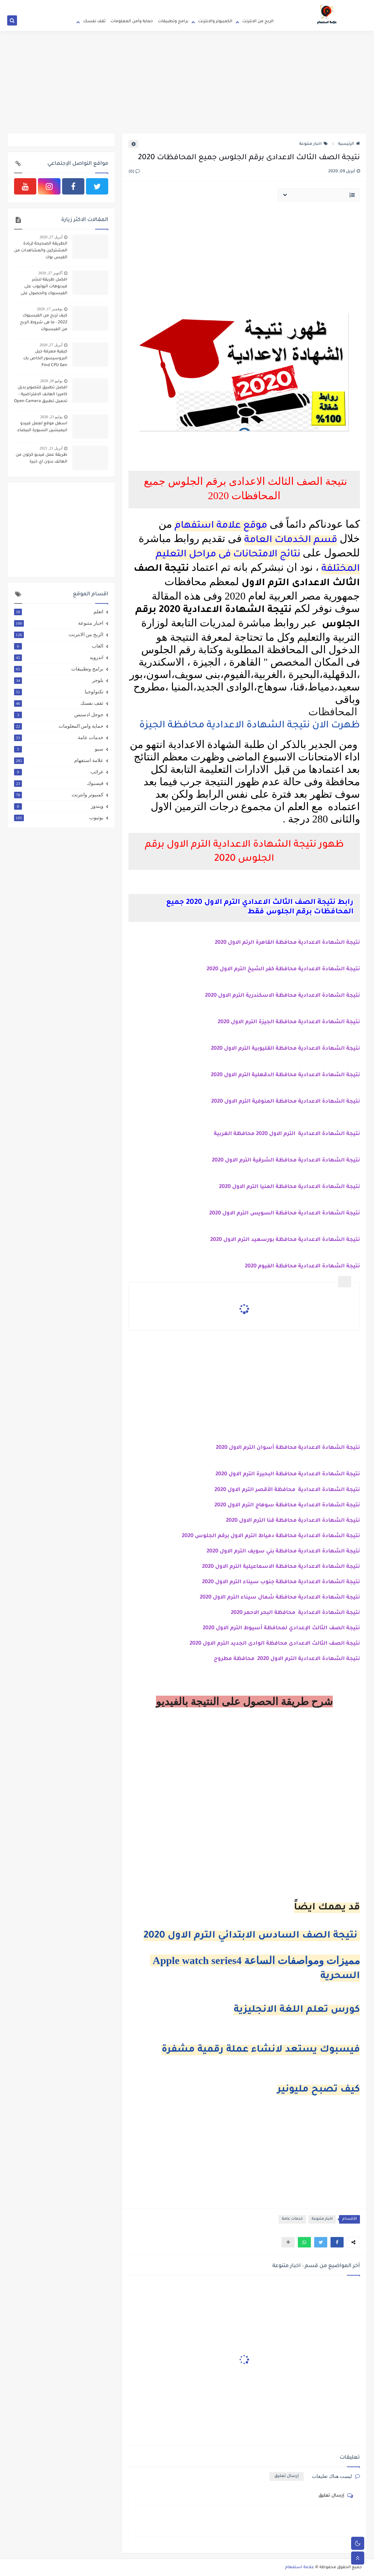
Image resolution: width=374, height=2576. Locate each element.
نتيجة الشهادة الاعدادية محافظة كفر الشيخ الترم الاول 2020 (283, 969)
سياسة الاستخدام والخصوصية (221, 5)
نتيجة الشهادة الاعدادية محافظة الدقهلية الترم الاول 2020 (285, 1075)
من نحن (185, 5)
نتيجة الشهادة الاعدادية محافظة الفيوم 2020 (302, 1266)
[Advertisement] (187, 82)
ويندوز (58, 806)
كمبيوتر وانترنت (58, 795)
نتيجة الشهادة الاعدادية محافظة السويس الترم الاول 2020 (284, 1213)
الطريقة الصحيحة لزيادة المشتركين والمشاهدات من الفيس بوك (40, 251)
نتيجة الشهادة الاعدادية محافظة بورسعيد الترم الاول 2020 (285, 1240)
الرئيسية (349, 144)
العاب (58, 646)
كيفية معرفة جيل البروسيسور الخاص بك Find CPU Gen (45, 358)
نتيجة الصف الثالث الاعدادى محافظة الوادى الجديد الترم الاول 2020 (275, 1644)
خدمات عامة (292, 2219)
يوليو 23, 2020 (51, 417)
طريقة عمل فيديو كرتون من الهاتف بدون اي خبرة (41, 458)
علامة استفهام (58, 760)
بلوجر (58, 680)
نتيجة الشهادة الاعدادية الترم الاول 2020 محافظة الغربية (287, 1134)
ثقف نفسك (94, 21)
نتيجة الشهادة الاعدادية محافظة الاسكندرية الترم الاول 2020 (282, 996)
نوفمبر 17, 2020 (49, 309)
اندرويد (58, 657)
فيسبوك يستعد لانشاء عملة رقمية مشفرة (261, 2050)
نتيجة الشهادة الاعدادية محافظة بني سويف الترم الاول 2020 (283, 1551)
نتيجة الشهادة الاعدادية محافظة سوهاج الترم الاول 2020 (287, 1505)
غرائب (58, 772)
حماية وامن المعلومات (58, 726)
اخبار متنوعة (313, 144)
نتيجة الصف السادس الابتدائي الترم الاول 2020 (252, 1936)
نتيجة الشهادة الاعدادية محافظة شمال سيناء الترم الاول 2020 (280, 1598)
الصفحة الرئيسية (264, 5)
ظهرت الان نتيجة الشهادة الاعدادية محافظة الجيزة (248, 725)
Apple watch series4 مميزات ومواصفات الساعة (255, 1960)
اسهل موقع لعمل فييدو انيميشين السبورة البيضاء (42, 427)
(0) (134, 172)
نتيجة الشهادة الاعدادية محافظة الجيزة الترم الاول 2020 (289, 1022)
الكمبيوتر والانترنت (215, 21)
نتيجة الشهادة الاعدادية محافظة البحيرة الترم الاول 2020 (287, 1474)
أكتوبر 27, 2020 (50, 273)
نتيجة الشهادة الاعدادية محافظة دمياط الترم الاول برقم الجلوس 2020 (271, 1536)
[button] (337, 2242)
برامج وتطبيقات (173, 21)
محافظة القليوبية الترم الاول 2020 (254, 1049)
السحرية (340, 1976)
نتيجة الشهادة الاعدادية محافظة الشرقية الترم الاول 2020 (286, 1160)
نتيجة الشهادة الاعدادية (328, 1049)
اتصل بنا (169, 5)
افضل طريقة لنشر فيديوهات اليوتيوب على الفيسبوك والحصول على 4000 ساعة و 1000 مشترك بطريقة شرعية (41, 287)
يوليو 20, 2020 (51, 381)
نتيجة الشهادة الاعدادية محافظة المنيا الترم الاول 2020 (289, 1187)
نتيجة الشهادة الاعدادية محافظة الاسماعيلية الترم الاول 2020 (280, 1567)
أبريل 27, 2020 (51, 237)
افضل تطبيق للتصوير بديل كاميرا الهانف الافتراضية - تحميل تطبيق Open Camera (40, 394)
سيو (58, 749)
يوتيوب (58, 818)
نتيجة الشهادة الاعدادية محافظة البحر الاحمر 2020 (295, 1613)
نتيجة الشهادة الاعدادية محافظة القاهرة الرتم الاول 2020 (287, 943)
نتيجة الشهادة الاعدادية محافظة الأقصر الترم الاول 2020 (287, 1490)
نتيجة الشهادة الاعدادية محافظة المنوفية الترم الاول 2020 (285, 1102)
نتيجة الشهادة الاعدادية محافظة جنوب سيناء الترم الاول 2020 (281, 1582)
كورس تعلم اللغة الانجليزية (297, 2010)
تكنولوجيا (58, 692)
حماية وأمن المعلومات (131, 21)
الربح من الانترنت (258, 21)
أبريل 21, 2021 (51, 448)
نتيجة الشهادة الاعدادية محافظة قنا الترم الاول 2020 (293, 1521)
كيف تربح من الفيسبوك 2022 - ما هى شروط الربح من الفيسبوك (43, 323)
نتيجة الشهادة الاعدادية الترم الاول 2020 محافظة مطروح (287, 1659)
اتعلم (58, 612)
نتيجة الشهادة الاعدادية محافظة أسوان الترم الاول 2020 (288, 1448)
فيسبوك (58, 783)
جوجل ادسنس (58, 715)
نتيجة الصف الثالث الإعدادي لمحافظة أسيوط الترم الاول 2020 (281, 1628)
